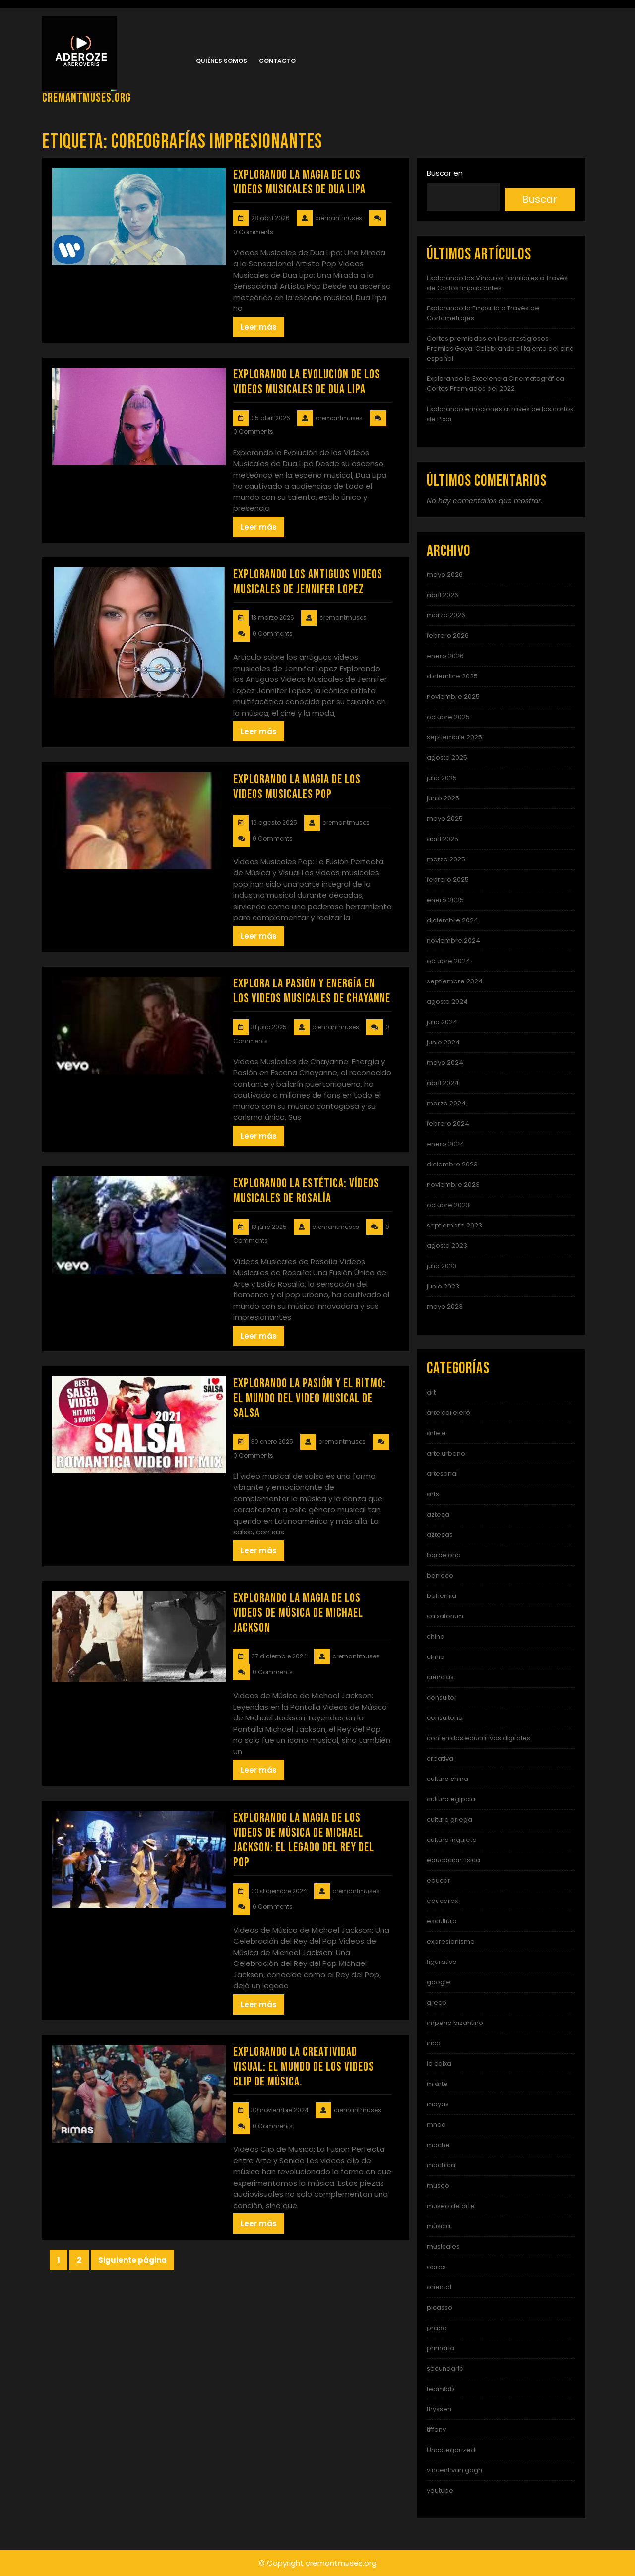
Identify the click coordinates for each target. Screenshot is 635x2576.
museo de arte (451, 2205)
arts (433, 1494)
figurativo (442, 1961)
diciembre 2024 (452, 920)
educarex (442, 1900)
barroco (440, 1575)
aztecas (440, 1534)
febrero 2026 (448, 635)
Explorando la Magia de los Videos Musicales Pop (297, 787)
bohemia (441, 1595)
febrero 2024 (448, 1123)
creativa (440, 1758)
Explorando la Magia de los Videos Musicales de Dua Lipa (299, 182)
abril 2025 (442, 839)
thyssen (439, 2409)
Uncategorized (451, 2449)
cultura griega (449, 1819)
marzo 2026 (446, 615)
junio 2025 (443, 798)
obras (436, 2266)
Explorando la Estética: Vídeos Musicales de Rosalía (306, 1191)
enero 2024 (445, 1144)
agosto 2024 (447, 1001)
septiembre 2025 (454, 737)
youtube (440, 2490)
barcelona (444, 1555)
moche (438, 2144)
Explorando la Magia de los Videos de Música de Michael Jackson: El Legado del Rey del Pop (303, 1840)
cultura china (447, 1778)
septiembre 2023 (454, 1225)
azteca (438, 1514)
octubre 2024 (448, 961)
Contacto (277, 61)
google (438, 1982)
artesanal (442, 1473)
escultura (442, 1921)
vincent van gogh (454, 2470)
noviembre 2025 (453, 696)
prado (437, 2327)
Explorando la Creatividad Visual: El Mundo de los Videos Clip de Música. (303, 2066)
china (435, 1636)
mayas (438, 2104)
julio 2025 (442, 778)
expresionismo (451, 1941)
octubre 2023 (448, 1205)
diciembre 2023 (452, 1164)
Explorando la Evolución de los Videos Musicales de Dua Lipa (306, 382)
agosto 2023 (447, 1245)
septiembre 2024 (455, 981)
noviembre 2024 (453, 940)
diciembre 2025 (452, 676)
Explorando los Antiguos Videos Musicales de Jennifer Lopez (307, 582)
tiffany (436, 2429)
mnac (436, 2124)
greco (436, 2002)
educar (438, 1880)
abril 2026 (442, 595)
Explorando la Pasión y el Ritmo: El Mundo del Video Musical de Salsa (309, 1398)
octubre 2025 (448, 717)
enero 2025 (445, 900)
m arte (437, 2083)
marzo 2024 (446, 1103)
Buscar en (445, 173)
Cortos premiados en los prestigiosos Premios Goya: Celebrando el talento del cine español (500, 348)
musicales (443, 2246)
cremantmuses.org (86, 98)
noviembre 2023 (453, 1184)
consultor (442, 1697)
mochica (441, 2165)
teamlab (440, 2388)
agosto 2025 (447, 757)
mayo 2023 (445, 1306)
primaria (440, 2348)
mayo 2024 (445, 1062)
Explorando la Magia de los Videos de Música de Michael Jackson (298, 1613)
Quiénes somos (221, 61)
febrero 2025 (448, 879)
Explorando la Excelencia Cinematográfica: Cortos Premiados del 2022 (496, 383)
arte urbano (446, 1453)
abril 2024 (443, 1083)
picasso (439, 2307)
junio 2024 (443, 1042)
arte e (436, 1433)
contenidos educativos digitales (478, 1738)
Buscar (539, 199)
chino (435, 1656)
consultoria (445, 1717)
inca (434, 2043)
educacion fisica (453, 1860)
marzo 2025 (446, 859)
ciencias (440, 1677)
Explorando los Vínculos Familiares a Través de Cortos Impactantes (497, 283)
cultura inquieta (452, 1839)
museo (438, 2185)
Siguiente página (132, 2260)
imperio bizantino (455, 2022)
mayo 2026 (445, 574)
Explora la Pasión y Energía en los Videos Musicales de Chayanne (311, 991)
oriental (439, 2287)
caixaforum (445, 1616)
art (431, 1392)
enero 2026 (445, 656)
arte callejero (448, 1412)
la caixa (439, 2063)
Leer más (259, 327)
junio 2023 (443, 1286)
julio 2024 (442, 1022)
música (438, 2226)
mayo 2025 (445, 818)
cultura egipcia (451, 1799)
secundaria (445, 2368)
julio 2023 (442, 1266)
